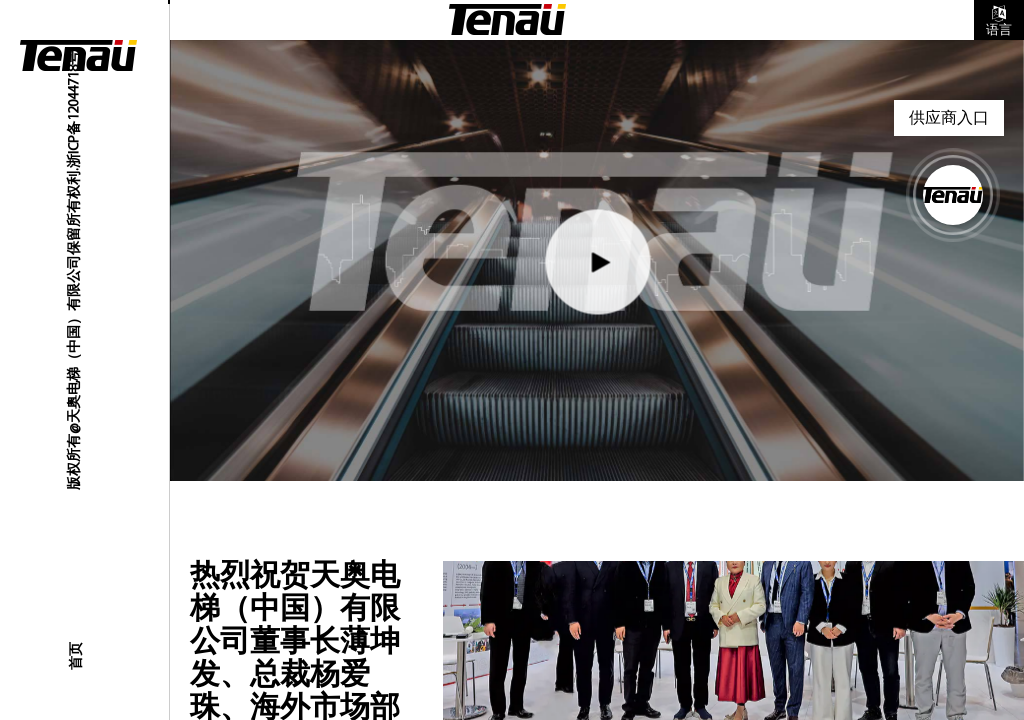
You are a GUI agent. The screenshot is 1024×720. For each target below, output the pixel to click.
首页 (75, 656)
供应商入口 (949, 117)
